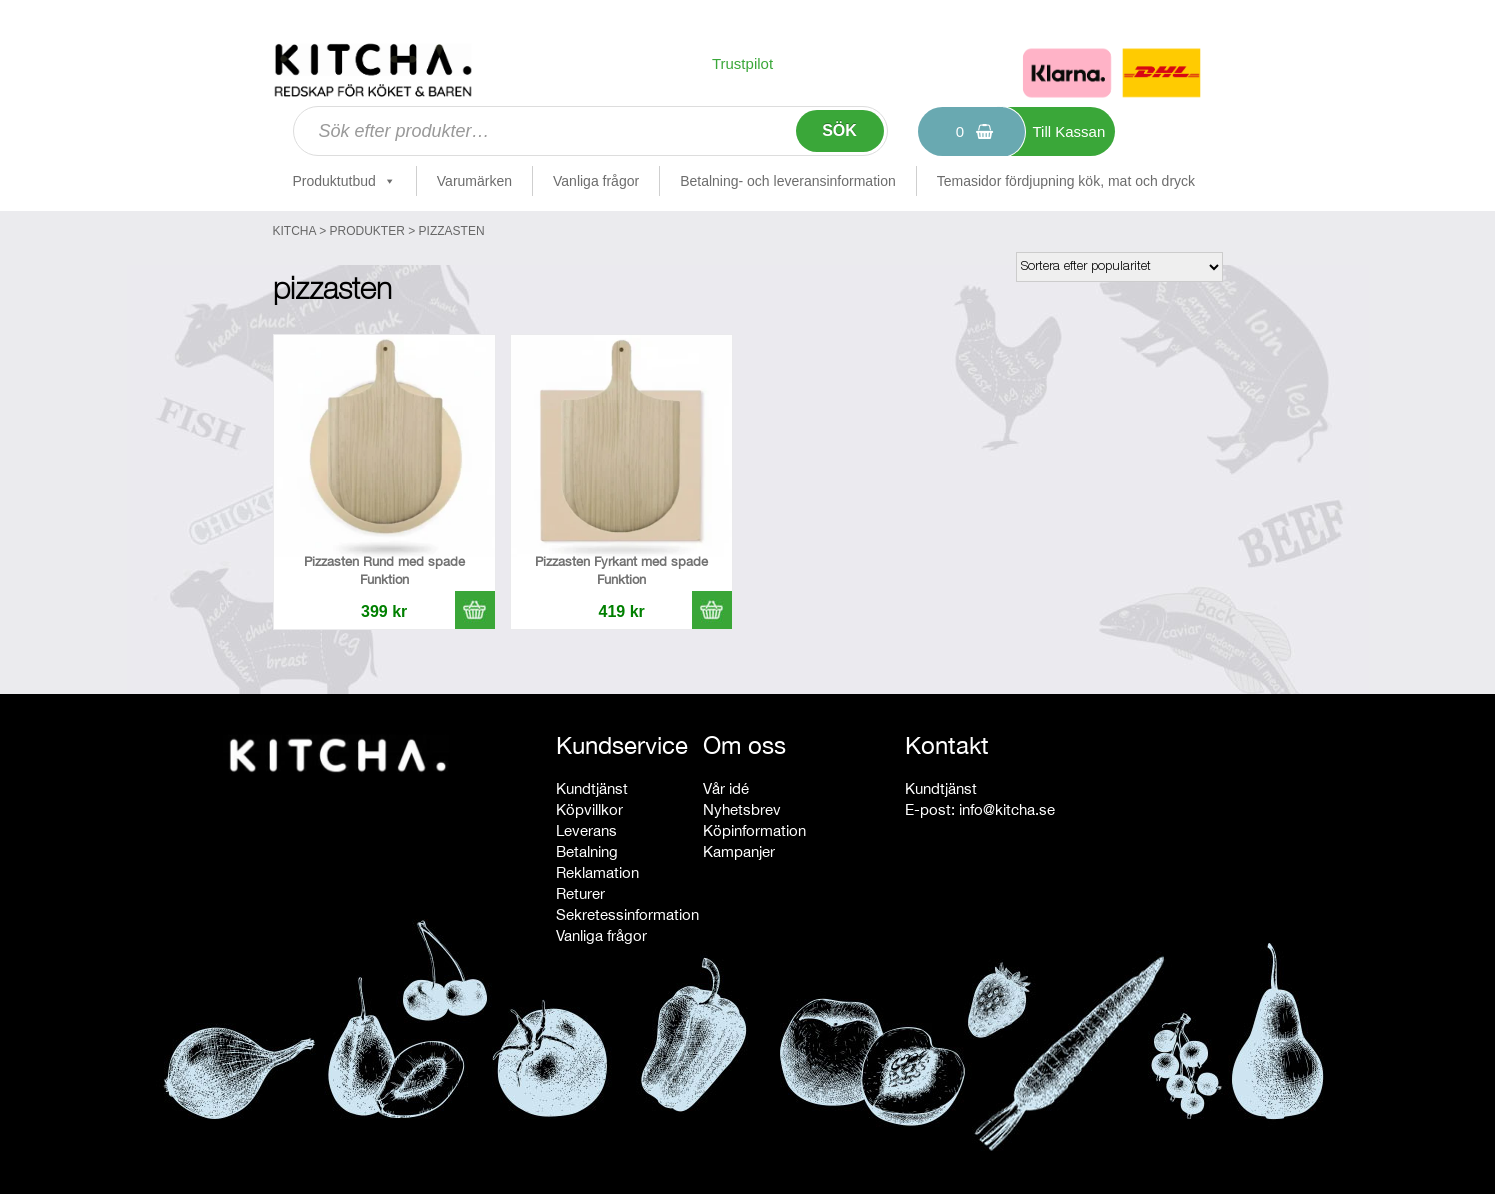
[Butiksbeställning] (1119, 267)
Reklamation (597, 872)
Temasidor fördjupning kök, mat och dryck (1066, 181)
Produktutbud (344, 181)
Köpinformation (754, 830)
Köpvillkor (589, 809)
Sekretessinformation (627, 914)
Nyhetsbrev (742, 809)
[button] (475, 610)
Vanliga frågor (596, 181)
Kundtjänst (592, 788)
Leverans (586, 830)
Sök (839, 130)
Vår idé (726, 788)
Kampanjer (739, 851)
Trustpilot (742, 63)
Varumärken (474, 181)
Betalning (587, 851)
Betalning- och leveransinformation (788, 181)
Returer (580, 893)
